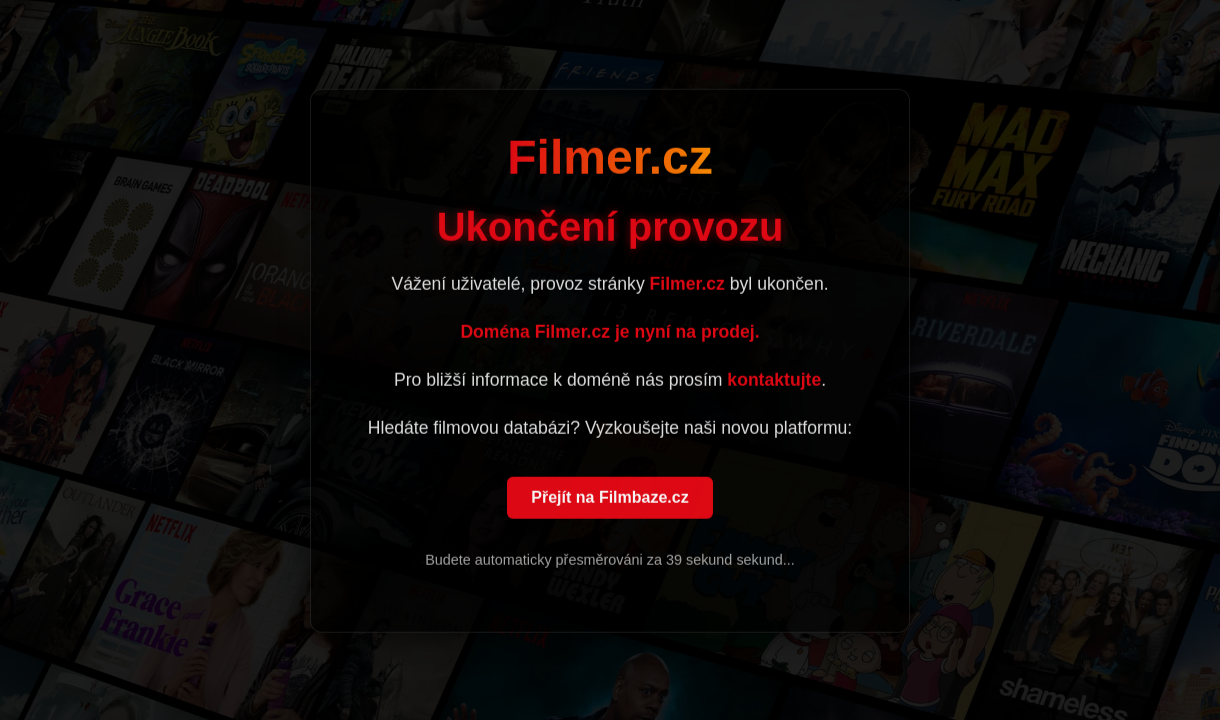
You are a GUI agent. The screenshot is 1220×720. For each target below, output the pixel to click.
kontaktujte (774, 381)
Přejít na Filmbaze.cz (609, 498)
